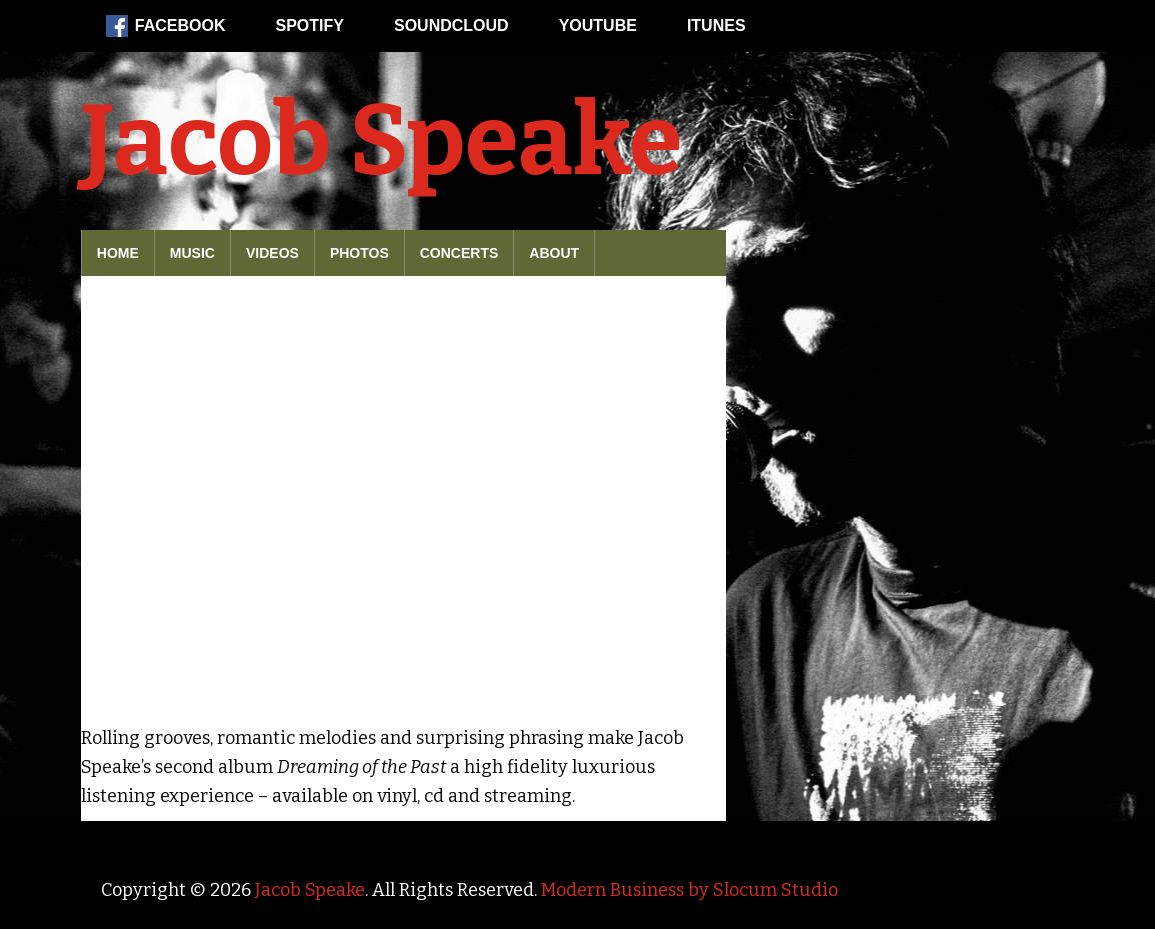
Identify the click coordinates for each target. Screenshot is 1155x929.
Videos (272, 253)
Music (192, 253)
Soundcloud (451, 25)
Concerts (459, 253)
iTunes (716, 25)
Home (118, 253)
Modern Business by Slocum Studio (689, 890)
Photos (359, 253)
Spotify (310, 25)
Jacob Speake (381, 141)
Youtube (598, 25)
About (554, 253)
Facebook (166, 26)
